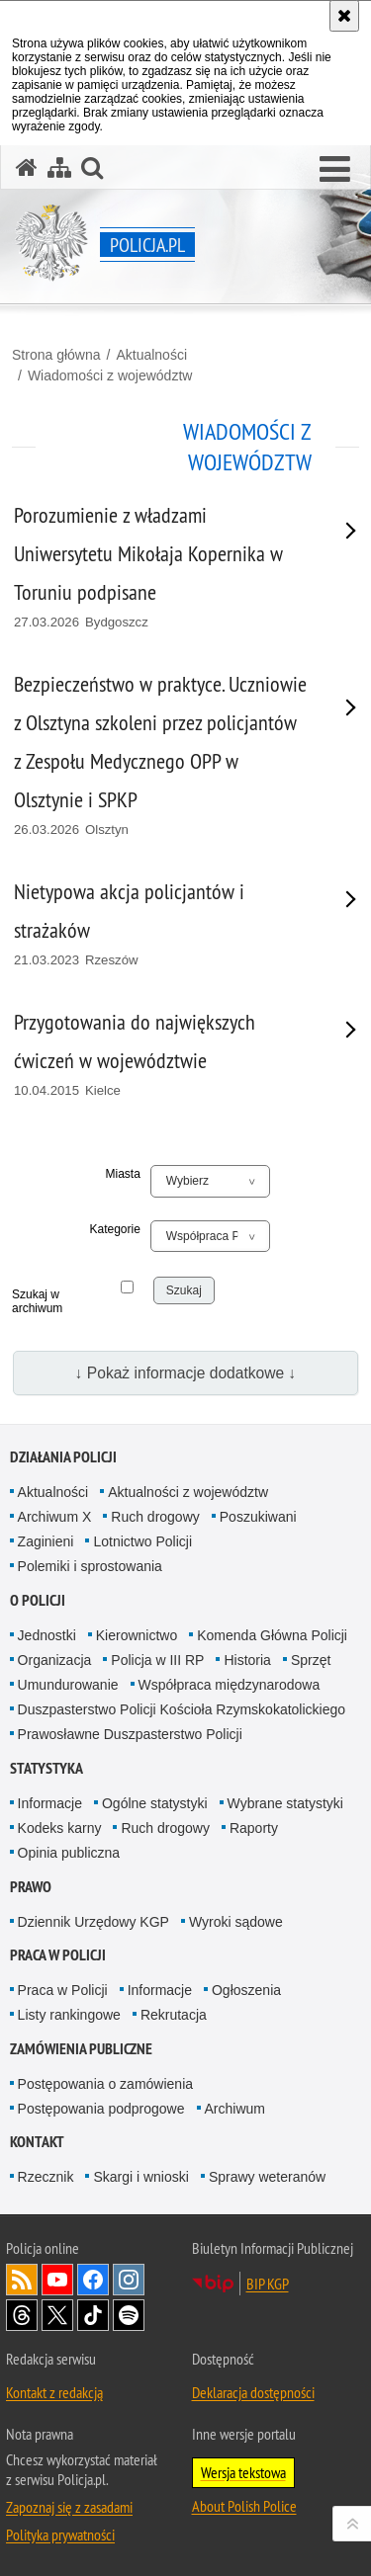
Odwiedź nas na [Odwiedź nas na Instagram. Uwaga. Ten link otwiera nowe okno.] (128, 2279)
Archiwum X (55, 1517)
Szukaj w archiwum (35, 1301)
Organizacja (55, 1660)
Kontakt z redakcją (54, 2392)
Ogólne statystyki (155, 1803)
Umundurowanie (68, 1685)
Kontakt (37, 2141)
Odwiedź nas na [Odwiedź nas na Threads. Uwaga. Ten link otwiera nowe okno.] (22, 2315)
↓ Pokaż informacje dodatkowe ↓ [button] (186, 1373)
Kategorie (114, 1229)
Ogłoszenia (246, 1990)
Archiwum (235, 2109)
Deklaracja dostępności (253, 2392)
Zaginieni (46, 1541)
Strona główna (56, 355)
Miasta (123, 1174)
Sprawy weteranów (267, 2177)
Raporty (254, 1828)
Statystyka (46, 1768)
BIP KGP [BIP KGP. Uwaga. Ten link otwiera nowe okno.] (267, 2283)
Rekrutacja (173, 2015)
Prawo (30, 1886)
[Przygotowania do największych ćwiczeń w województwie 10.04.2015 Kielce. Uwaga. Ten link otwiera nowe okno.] (161, 1055)
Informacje (50, 1803)
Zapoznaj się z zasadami (69, 2507)
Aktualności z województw (188, 1492)
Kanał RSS (22, 2279)
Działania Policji (63, 1457)
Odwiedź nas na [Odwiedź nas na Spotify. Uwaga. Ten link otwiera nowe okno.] (128, 2315)
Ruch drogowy (155, 1517)
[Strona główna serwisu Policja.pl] (27, 167)
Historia (247, 1660)
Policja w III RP (157, 1660)
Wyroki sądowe (236, 1922)
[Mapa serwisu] (59, 167)
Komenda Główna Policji (272, 1635)
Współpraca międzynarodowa (230, 1685)
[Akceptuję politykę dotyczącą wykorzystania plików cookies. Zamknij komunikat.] (344, 16)
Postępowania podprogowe (101, 2109)
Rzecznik (46, 2177)
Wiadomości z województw (110, 375)
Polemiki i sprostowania (90, 1566)
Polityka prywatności (60, 2534)
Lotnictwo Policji (142, 1541)
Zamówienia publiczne (81, 2048)
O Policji (37, 1600)
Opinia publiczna (69, 1853)
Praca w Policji (58, 1955)
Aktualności (151, 355)
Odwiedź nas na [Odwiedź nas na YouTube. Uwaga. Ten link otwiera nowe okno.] (57, 2279)
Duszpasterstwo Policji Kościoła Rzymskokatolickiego (181, 1709)
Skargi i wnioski (140, 2177)
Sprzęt (310, 1660)
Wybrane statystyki (285, 1803)
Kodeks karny (60, 1828)
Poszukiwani (258, 1517)
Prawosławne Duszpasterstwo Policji (130, 1734)
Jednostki (47, 1635)
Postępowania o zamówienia (105, 2084)
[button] (335, 170)
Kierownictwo (136, 1635)
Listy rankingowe (69, 2015)
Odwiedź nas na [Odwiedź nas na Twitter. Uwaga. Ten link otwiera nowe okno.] (57, 2315)
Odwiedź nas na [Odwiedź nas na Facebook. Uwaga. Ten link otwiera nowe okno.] (93, 2279)
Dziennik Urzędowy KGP (93, 1922)
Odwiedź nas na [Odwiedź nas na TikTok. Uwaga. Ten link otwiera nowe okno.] (93, 2315)
